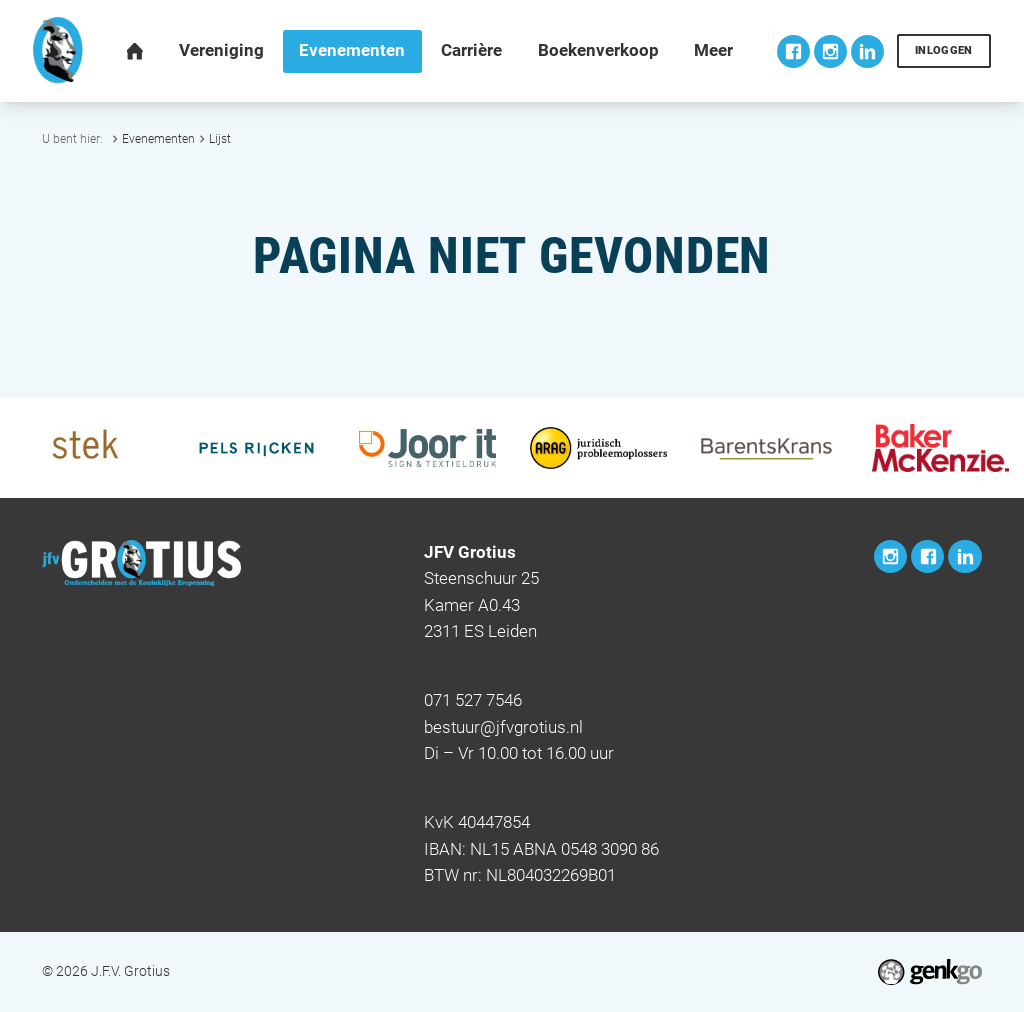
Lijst (220, 138)
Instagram (830, 51)
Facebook (793, 51)
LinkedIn (867, 51)
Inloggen (944, 50)
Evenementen (158, 138)
